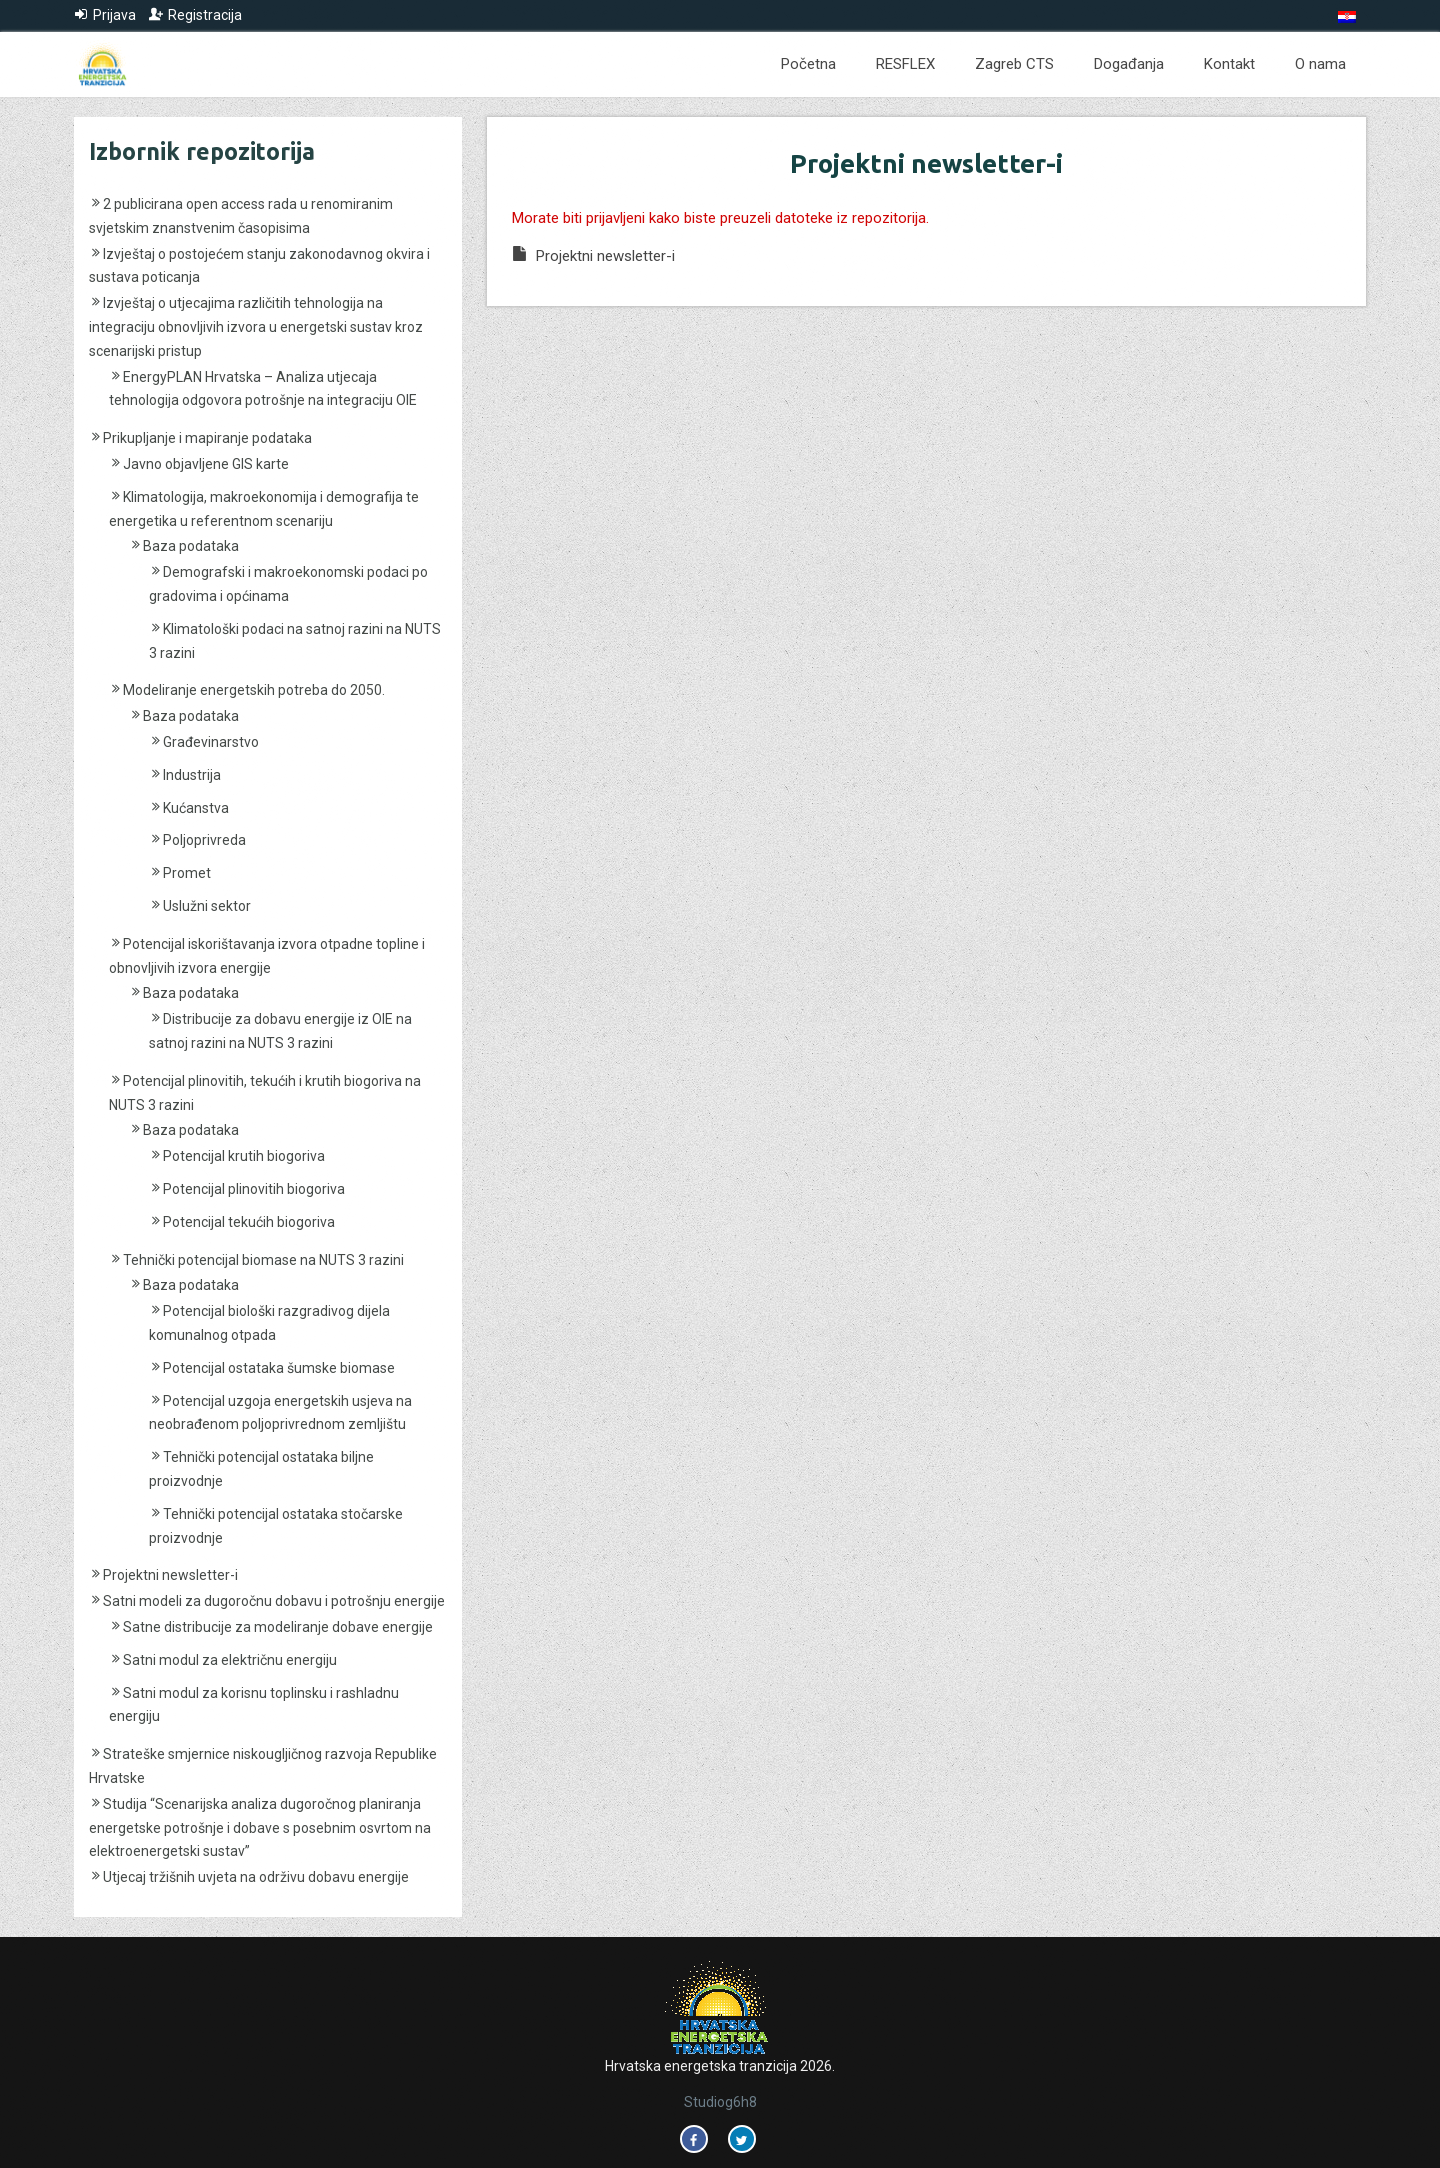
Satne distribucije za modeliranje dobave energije (278, 1627)
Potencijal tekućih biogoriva (249, 1222)
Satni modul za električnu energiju (230, 1660)
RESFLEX (905, 64)
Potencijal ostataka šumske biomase (279, 1368)
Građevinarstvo (211, 742)
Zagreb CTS (1014, 64)
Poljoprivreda (204, 840)
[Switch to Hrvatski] (1347, 17)
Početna (808, 64)
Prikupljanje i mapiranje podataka (207, 438)
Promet (187, 873)
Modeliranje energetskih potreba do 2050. (254, 690)
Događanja (1129, 64)
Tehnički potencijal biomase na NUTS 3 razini (263, 1260)
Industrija (192, 775)
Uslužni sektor (207, 906)
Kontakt (1229, 64)
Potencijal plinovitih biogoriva (254, 1189)
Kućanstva (196, 808)
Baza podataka (191, 546)
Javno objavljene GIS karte (206, 464)
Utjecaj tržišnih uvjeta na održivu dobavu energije (256, 1877)
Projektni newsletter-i (170, 1575)
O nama (1320, 64)
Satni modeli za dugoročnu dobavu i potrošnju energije (274, 1601)
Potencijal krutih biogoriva (244, 1156)
